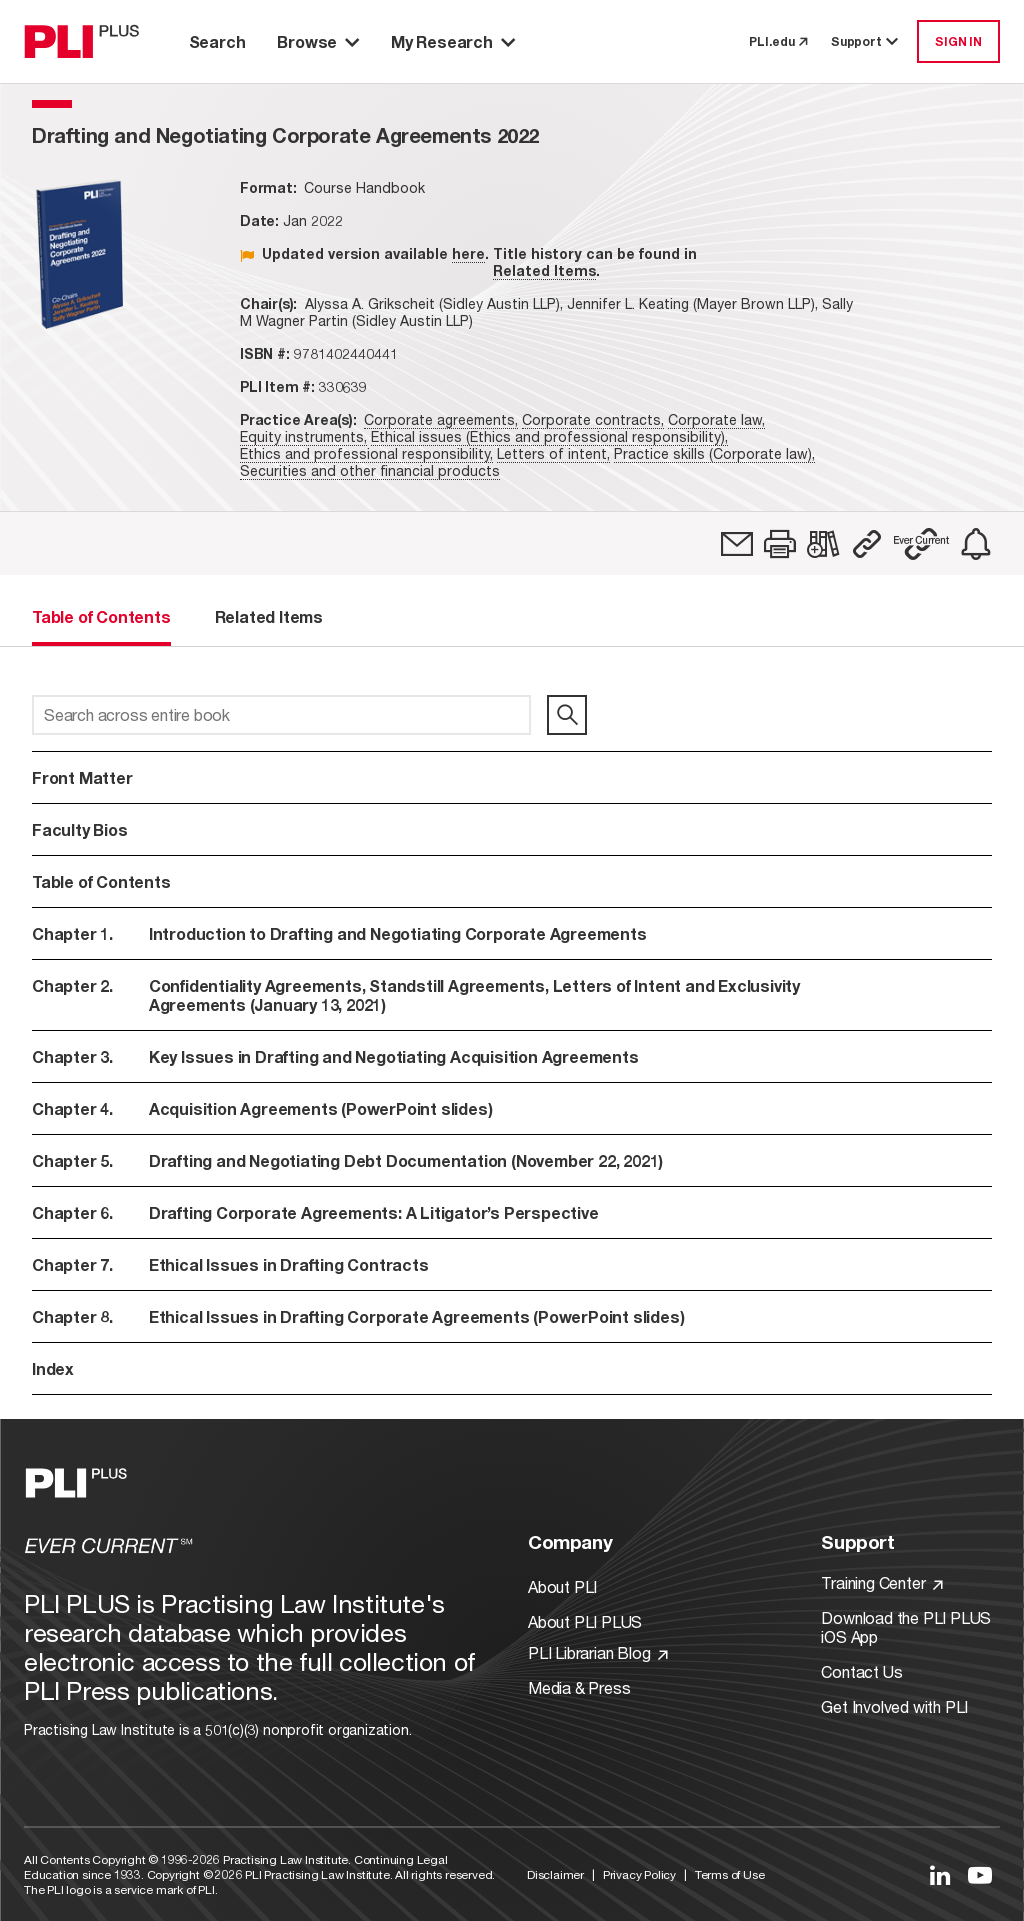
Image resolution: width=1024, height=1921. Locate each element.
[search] (567, 715)
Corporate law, (716, 419)
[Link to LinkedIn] (940, 1875)
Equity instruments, (303, 436)
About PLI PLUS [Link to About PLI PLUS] (585, 1621)
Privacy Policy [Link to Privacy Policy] (639, 1874)
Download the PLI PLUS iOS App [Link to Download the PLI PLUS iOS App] (906, 1627)
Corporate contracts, (593, 419)
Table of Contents (101, 881)
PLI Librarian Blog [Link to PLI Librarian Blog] (598, 1652)
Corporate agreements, (441, 419)
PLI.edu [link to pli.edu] (778, 41)
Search (217, 41)
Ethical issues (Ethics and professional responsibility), (549, 436)
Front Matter (82, 777)
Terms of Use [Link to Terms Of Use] (730, 1874)
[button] (780, 544)
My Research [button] (453, 41)
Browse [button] (318, 41)
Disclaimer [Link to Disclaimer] (555, 1874)
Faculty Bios (80, 829)
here (468, 253)
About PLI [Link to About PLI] (562, 1586)
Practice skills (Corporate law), (714, 453)
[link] (737, 544)
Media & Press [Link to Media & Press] (579, 1687)
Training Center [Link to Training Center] (882, 1582)
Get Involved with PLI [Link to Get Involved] (894, 1706)
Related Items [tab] (269, 616)
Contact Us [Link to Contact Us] (861, 1671)
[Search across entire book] (281, 715)
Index (53, 1368)
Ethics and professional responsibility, (366, 453)
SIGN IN (958, 41)
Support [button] (866, 41)
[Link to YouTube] (980, 1875)
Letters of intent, (553, 453)
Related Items (544, 270)
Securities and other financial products (370, 470)
